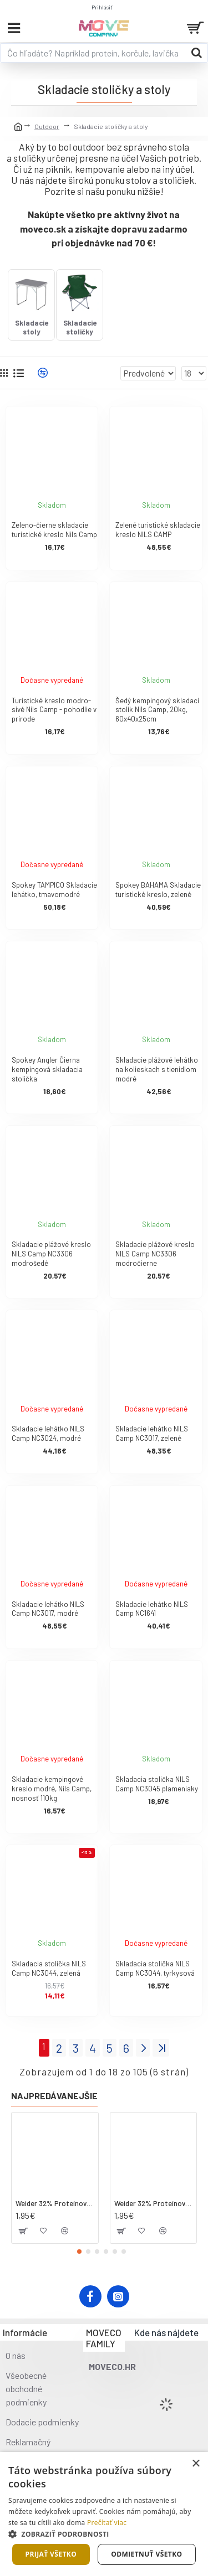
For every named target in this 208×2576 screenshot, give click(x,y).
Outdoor (46, 126)
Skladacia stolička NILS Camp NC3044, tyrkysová (155, 1968)
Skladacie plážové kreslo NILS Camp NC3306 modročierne (155, 1254)
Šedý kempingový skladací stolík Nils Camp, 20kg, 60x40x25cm (157, 710)
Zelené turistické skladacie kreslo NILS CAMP (157, 530)
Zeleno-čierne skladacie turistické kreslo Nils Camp (54, 530)
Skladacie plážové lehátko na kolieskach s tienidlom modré (156, 1069)
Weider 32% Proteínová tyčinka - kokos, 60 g (55, 2203)
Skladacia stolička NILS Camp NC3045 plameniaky (156, 1784)
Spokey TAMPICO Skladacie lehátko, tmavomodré (54, 889)
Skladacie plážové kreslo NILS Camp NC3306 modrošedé (51, 1254)
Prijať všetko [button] (51, 2554)
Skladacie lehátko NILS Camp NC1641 (151, 1609)
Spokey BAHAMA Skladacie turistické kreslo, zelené (158, 889)
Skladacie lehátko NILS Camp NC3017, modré (48, 1609)
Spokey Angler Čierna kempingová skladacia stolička (47, 1069)
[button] (79, 2251)
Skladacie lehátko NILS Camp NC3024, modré (48, 1433)
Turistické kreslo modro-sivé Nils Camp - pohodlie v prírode (54, 710)
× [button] (195, 2464)
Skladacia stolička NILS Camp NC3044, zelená (49, 1968)
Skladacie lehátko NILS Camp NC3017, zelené (151, 1433)
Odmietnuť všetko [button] (146, 2554)
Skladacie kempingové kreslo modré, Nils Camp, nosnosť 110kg (52, 1788)
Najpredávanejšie (54, 2095)
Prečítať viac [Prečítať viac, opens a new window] (106, 2522)
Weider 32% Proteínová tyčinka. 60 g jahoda (153, 2203)
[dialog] (104, 2514)
